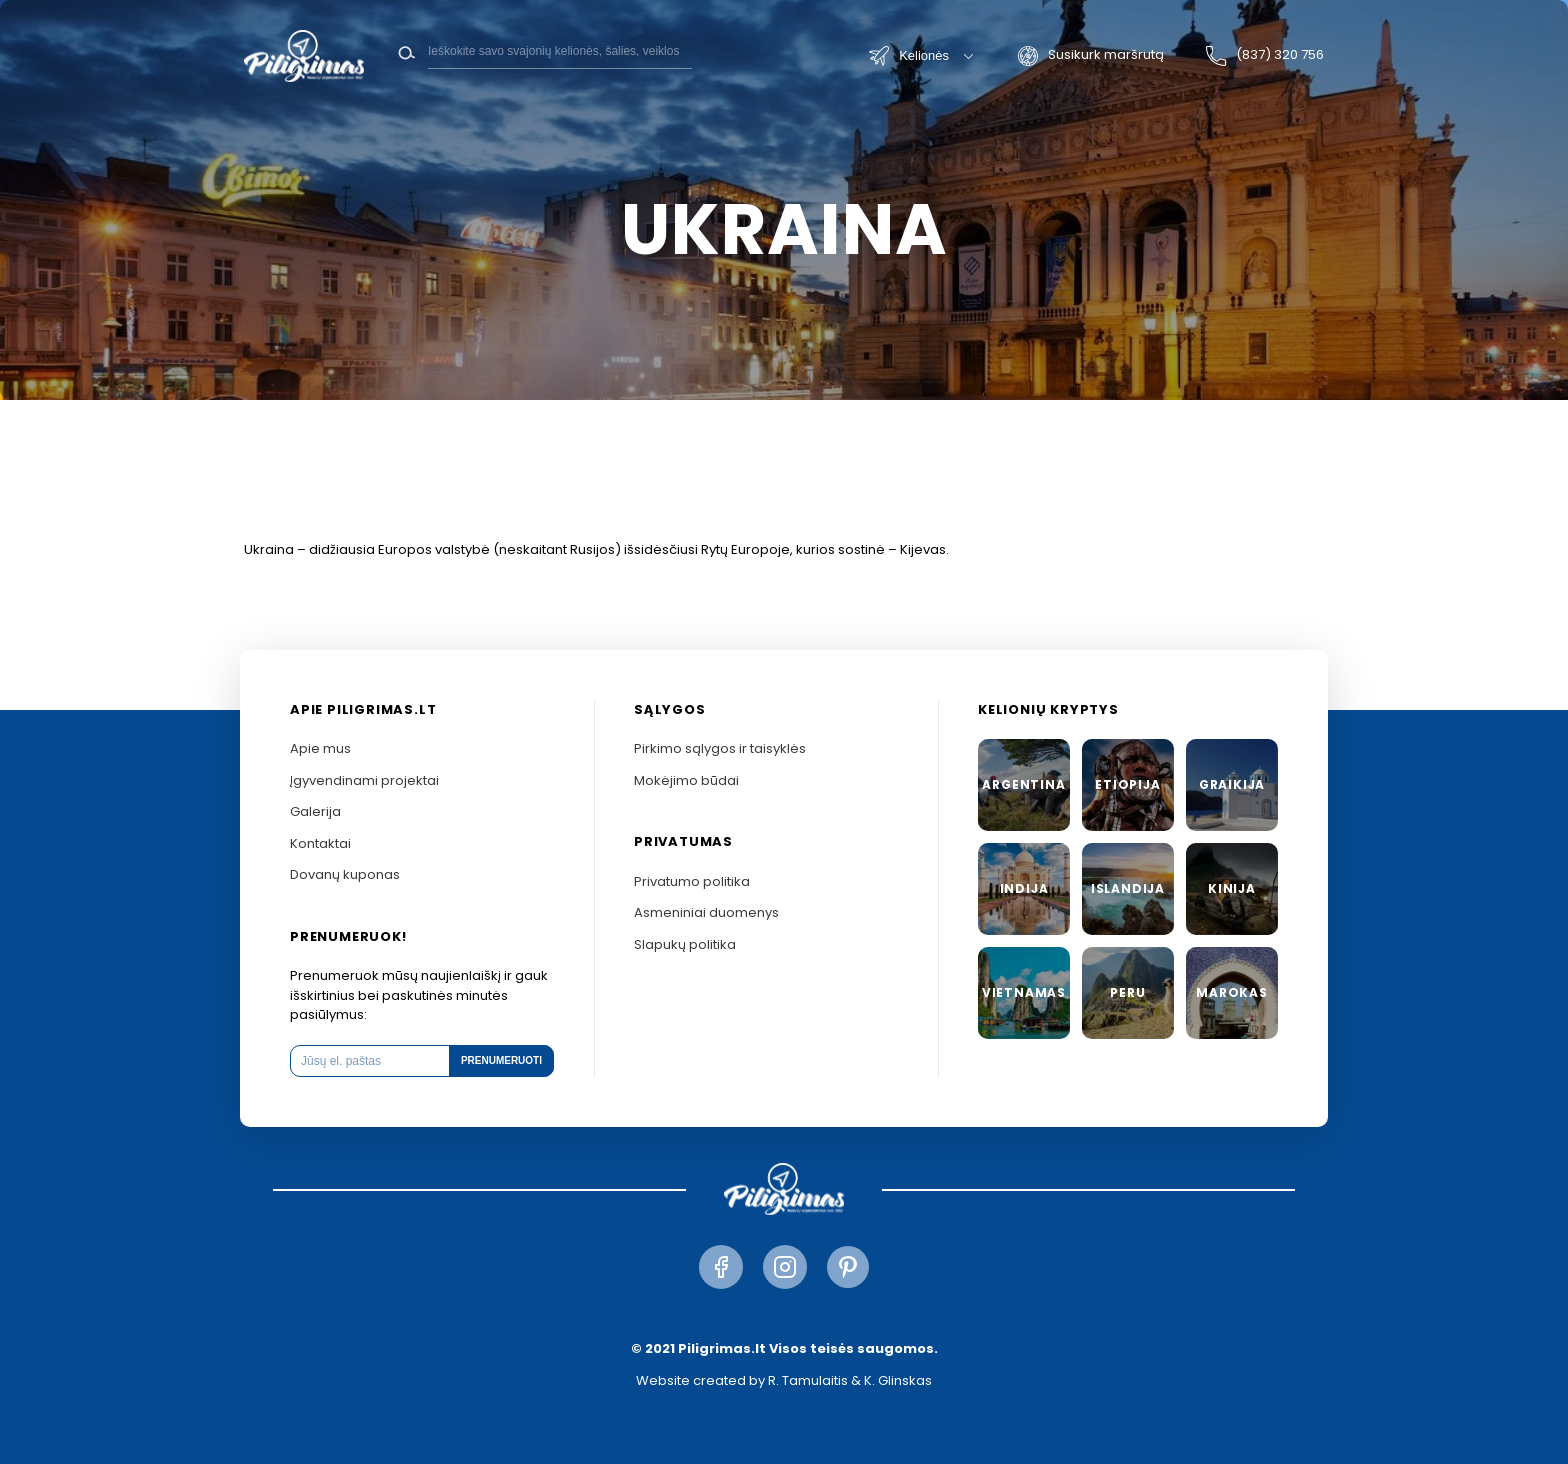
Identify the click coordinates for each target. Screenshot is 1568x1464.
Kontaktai (320, 843)
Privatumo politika (692, 881)
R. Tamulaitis (808, 1380)
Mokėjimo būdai (686, 780)
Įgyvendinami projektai (364, 780)
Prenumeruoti (501, 1060)
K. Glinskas (898, 1380)
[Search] (560, 51)
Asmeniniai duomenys (706, 912)
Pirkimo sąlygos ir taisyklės (720, 748)
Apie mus (320, 748)
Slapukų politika (685, 944)
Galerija (315, 811)
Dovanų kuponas (345, 874)
